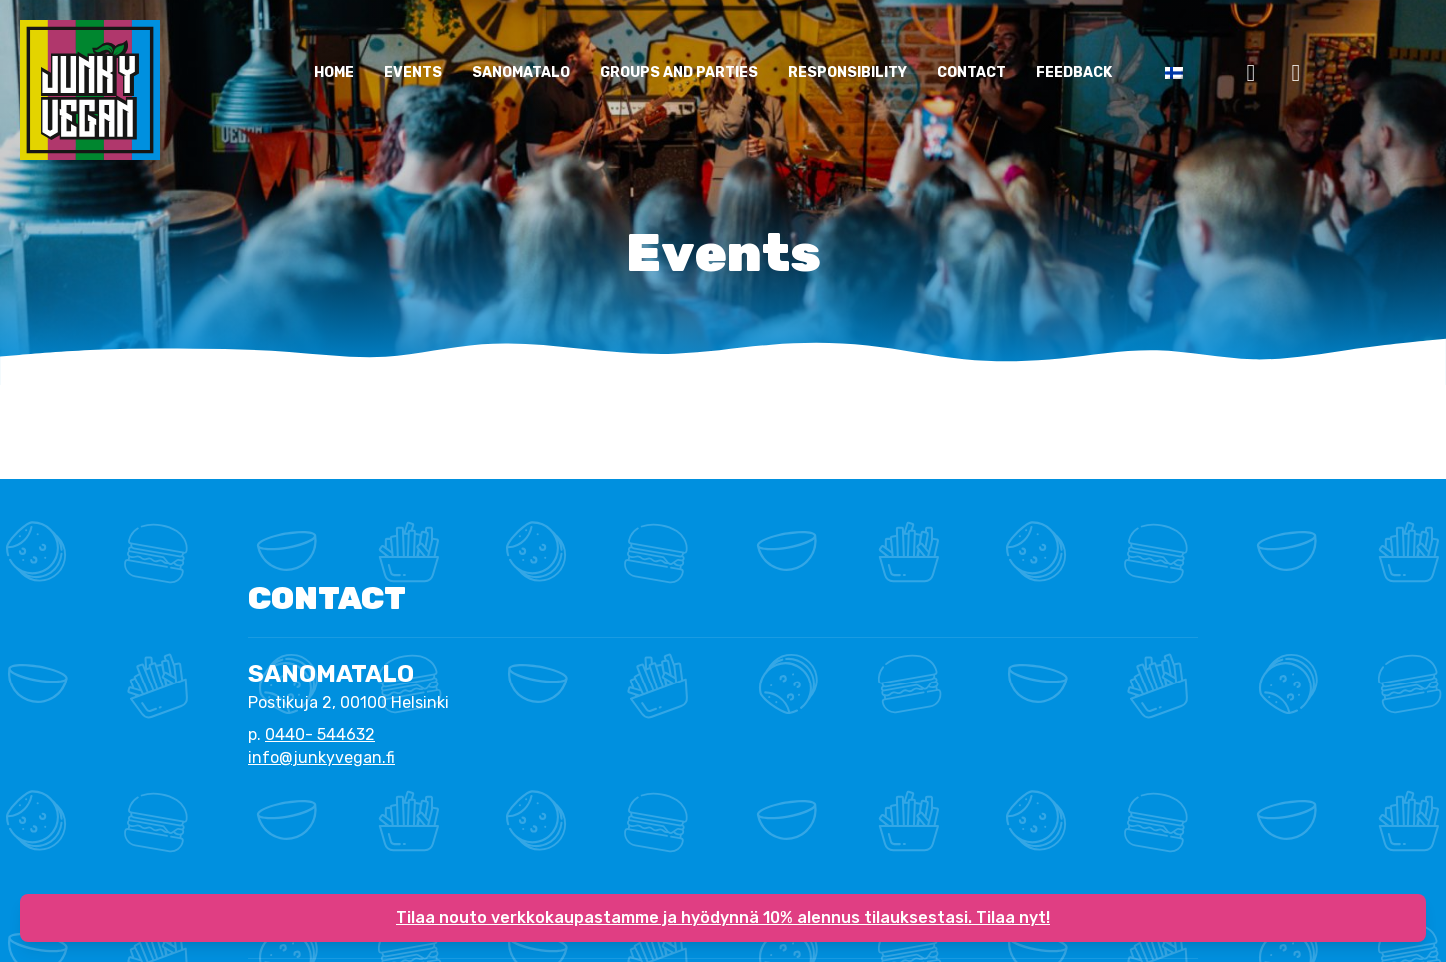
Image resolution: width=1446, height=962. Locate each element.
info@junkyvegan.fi (321, 757)
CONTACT (971, 72)
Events (413, 72)
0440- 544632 (320, 734)
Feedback (1074, 72)
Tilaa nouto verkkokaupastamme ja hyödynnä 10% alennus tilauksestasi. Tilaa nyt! (723, 917)
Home (334, 72)
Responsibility (847, 72)
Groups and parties (679, 72)
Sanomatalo (521, 72)
